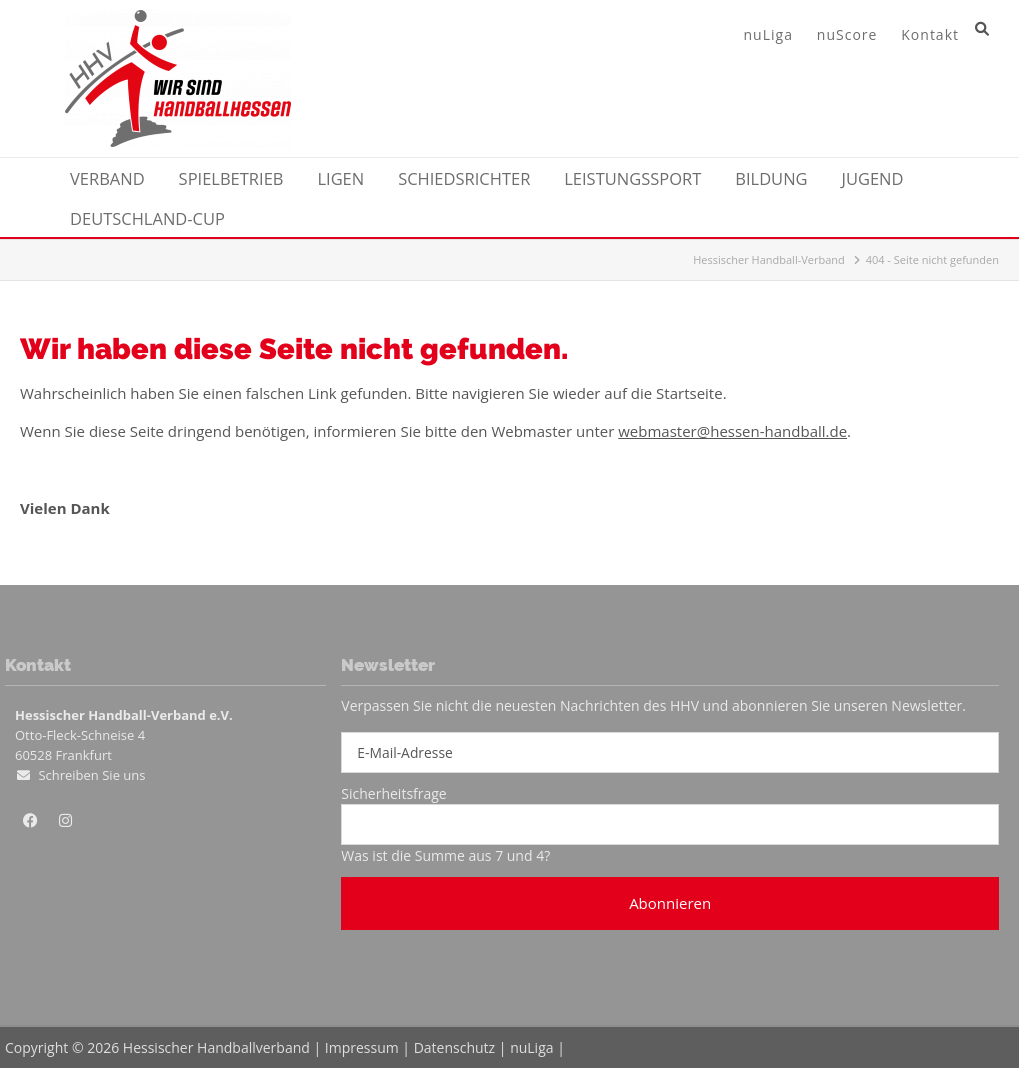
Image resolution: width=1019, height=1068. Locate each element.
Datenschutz (454, 1047)
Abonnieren (670, 903)
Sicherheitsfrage (393, 793)
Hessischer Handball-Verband (769, 259)
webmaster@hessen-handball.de (732, 431)
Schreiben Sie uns (91, 775)
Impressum (362, 1047)
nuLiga (768, 34)
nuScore (847, 34)
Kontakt (930, 34)
